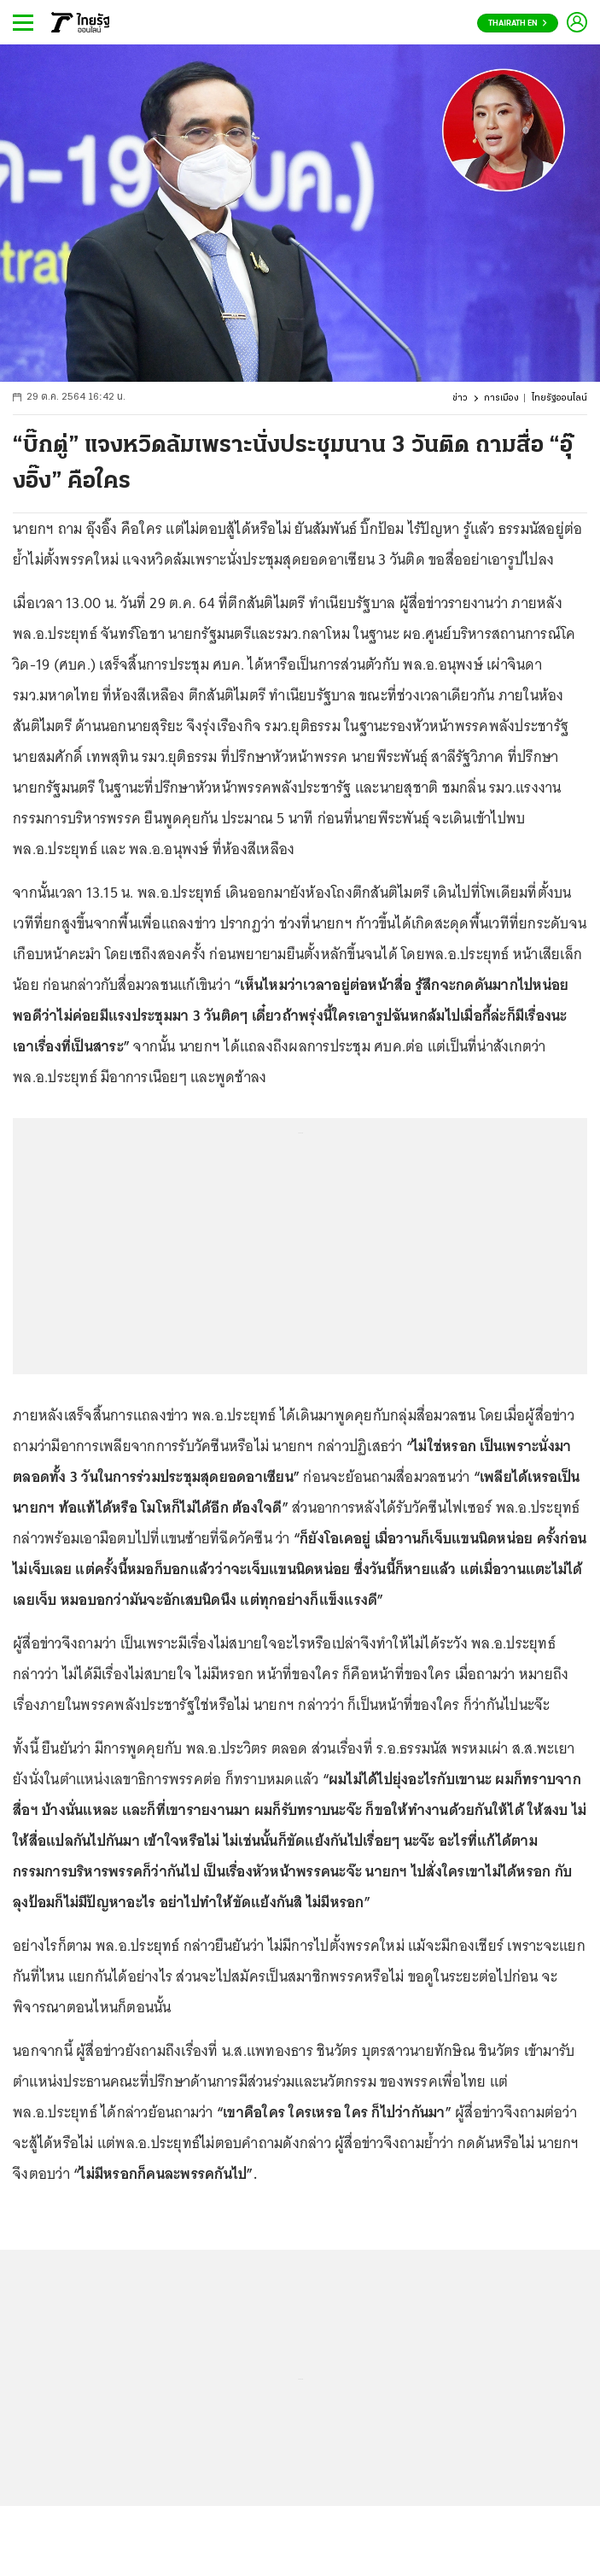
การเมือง (501, 398)
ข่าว (460, 398)
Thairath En (517, 23)
